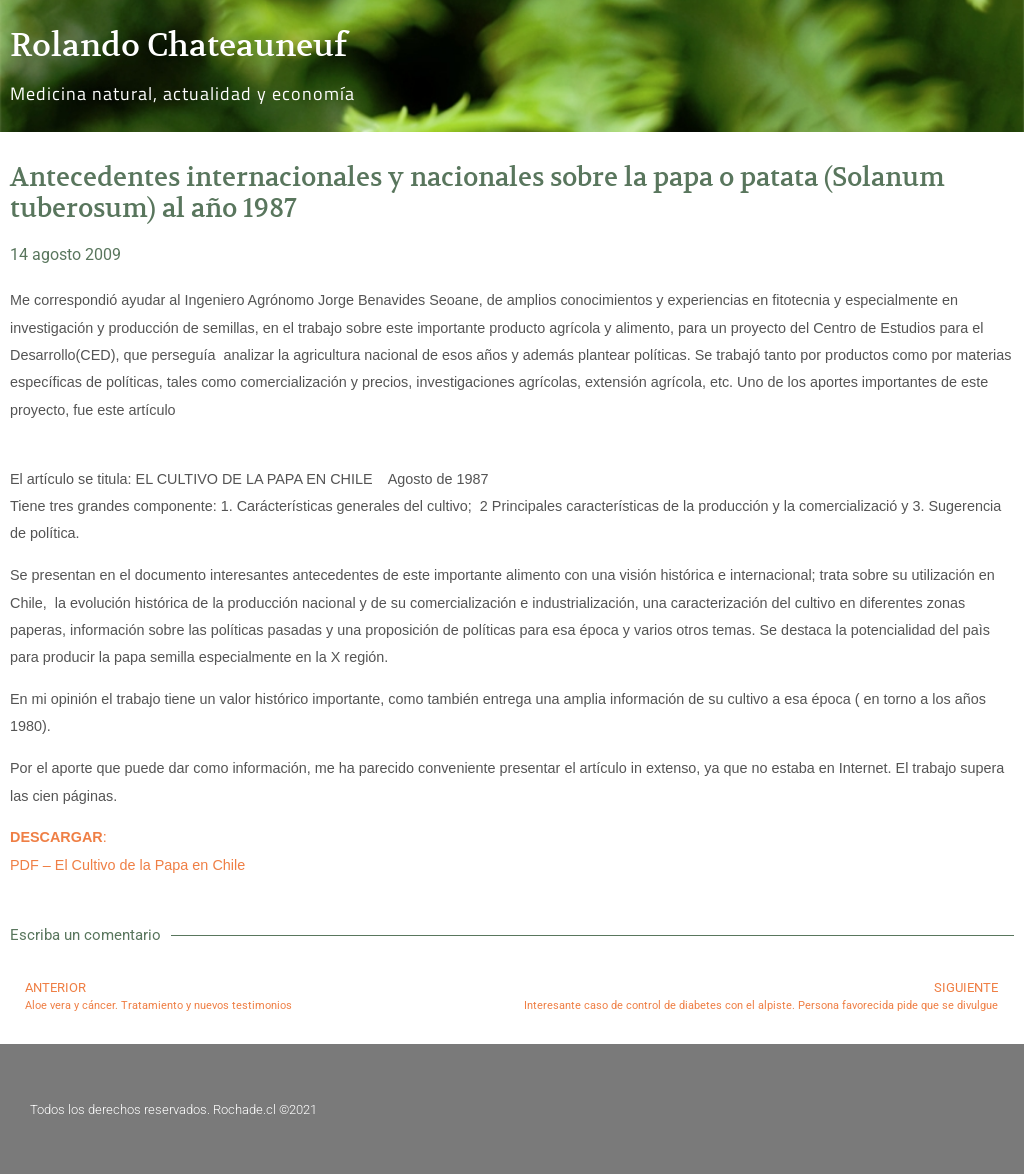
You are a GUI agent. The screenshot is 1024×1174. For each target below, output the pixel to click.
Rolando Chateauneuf (178, 45)
